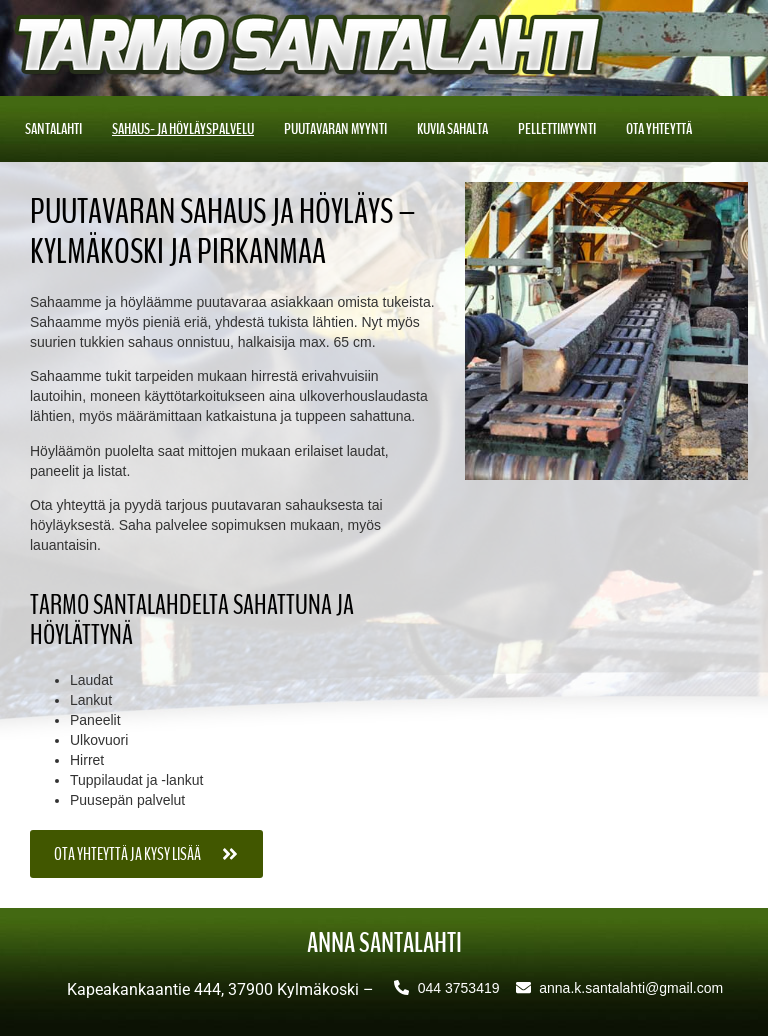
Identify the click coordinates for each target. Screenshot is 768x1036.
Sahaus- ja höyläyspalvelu (183, 129)
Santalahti (53, 129)
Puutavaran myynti (335, 129)
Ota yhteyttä (659, 129)
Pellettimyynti (557, 129)
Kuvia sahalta (452, 129)
